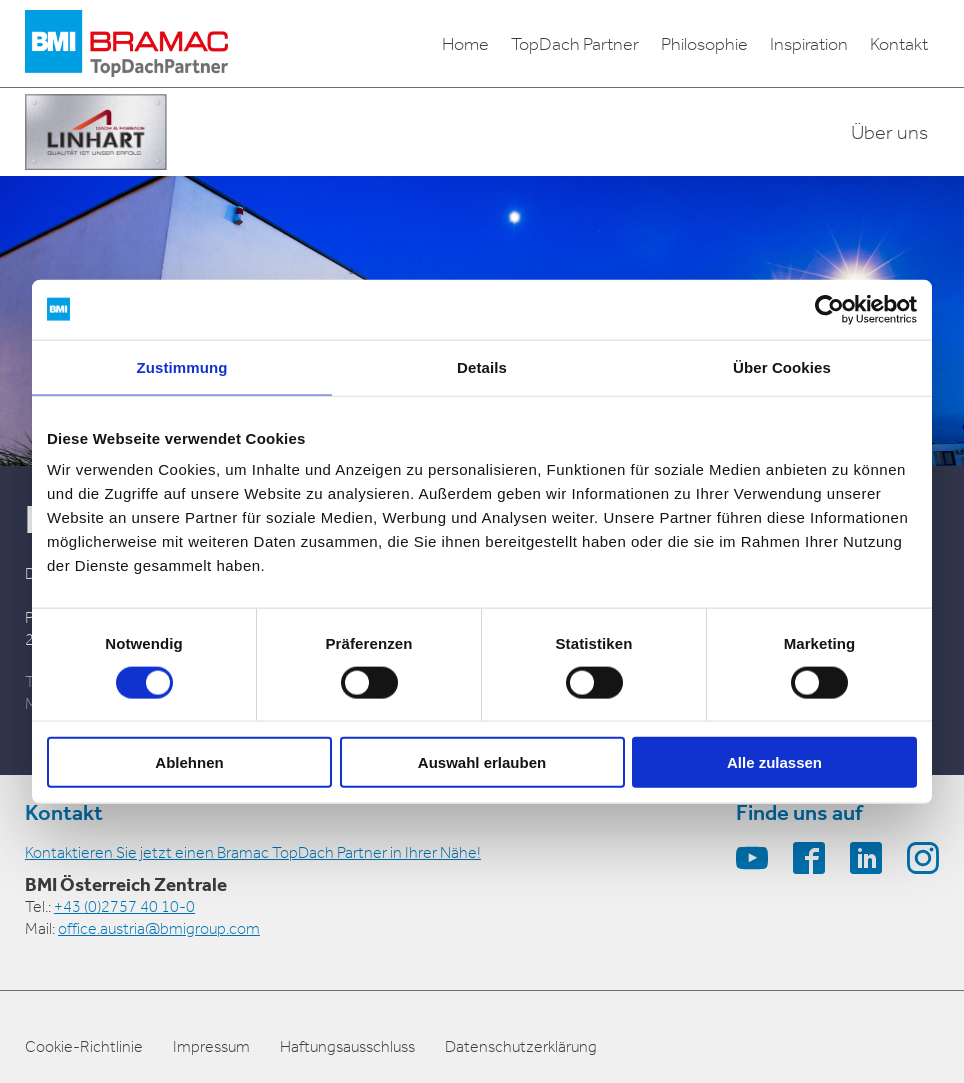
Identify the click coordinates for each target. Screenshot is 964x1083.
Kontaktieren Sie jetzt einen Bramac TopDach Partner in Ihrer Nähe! (253, 852)
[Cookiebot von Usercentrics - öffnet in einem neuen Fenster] (829, 309)
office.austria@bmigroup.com (159, 928)
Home (465, 44)
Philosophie (704, 44)
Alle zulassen (774, 762)
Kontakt (899, 44)
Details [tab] (482, 366)
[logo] (126, 43)
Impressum (211, 1046)
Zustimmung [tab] (182, 366)
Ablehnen (189, 762)
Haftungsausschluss (347, 1046)
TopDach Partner (575, 44)
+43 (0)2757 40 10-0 (124, 906)
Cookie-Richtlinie (84, 1046)
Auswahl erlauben (482, 762)
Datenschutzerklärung (521, 1046)
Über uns (889, 132)
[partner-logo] (96, 132)
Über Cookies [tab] (782, 366)
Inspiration (809, 44)
